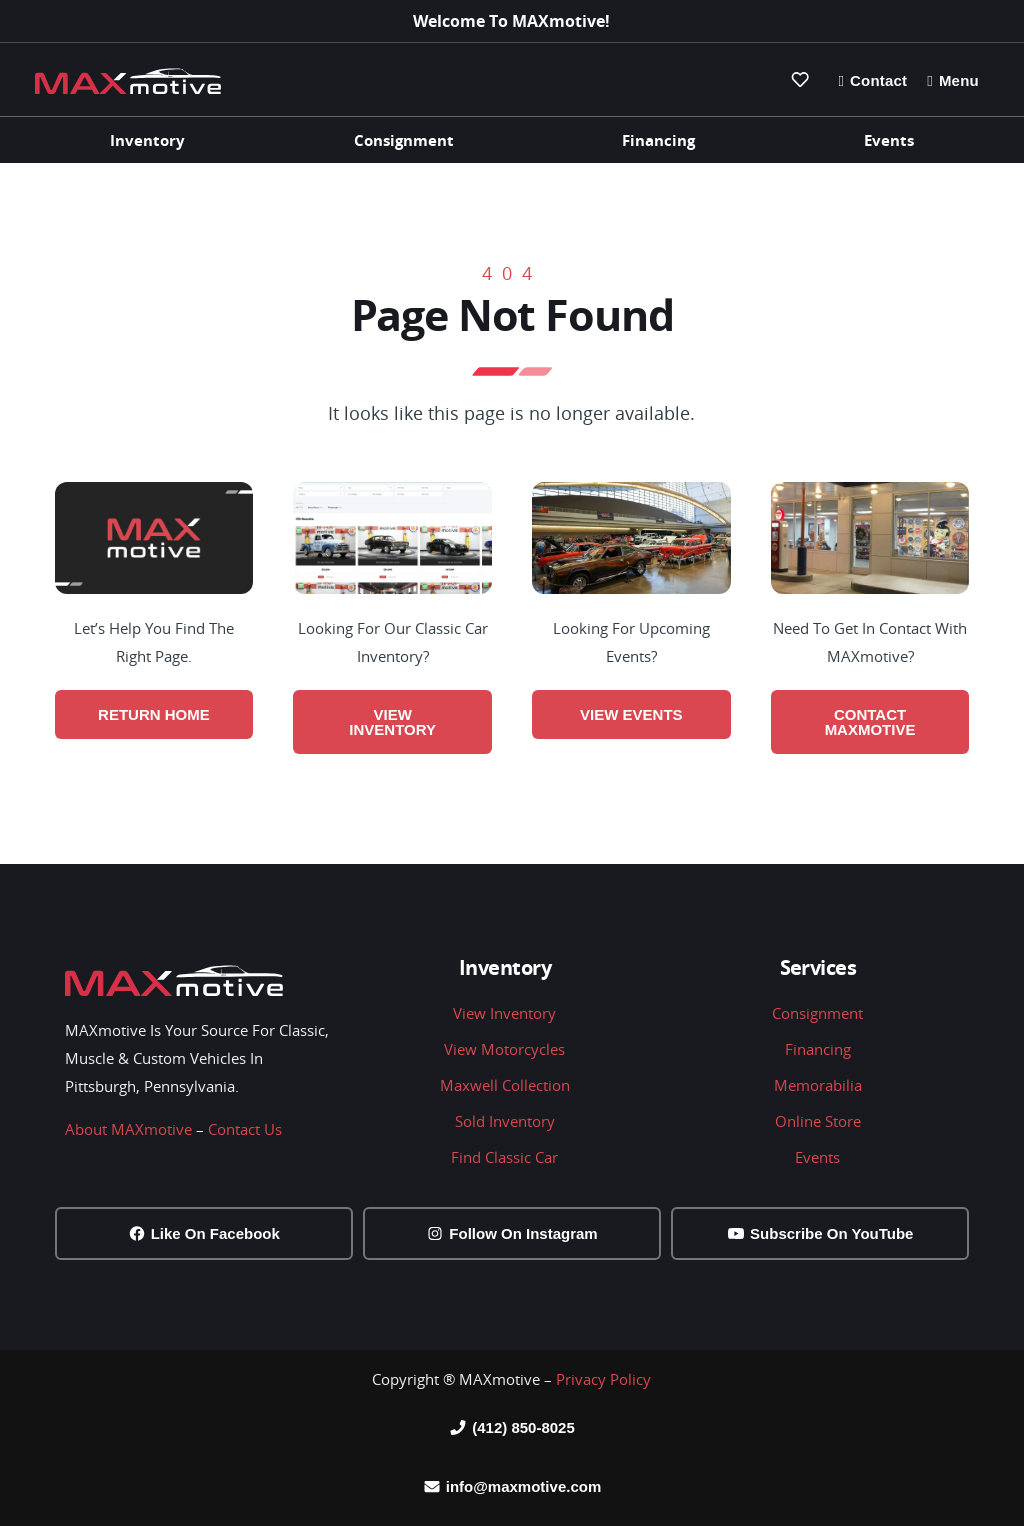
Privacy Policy (603, 1379)
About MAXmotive (128, 1129)
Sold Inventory (505, 1121)
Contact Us (245, 1129)
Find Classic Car (504, 1157)
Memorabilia (818, 1085)
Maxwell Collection (505, 1085)
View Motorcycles (504, 1049)
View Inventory (504, 1013)
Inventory (147, 140)
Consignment (404, 140)
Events (889, 140)
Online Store (818, 1121)
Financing (658, 140)
